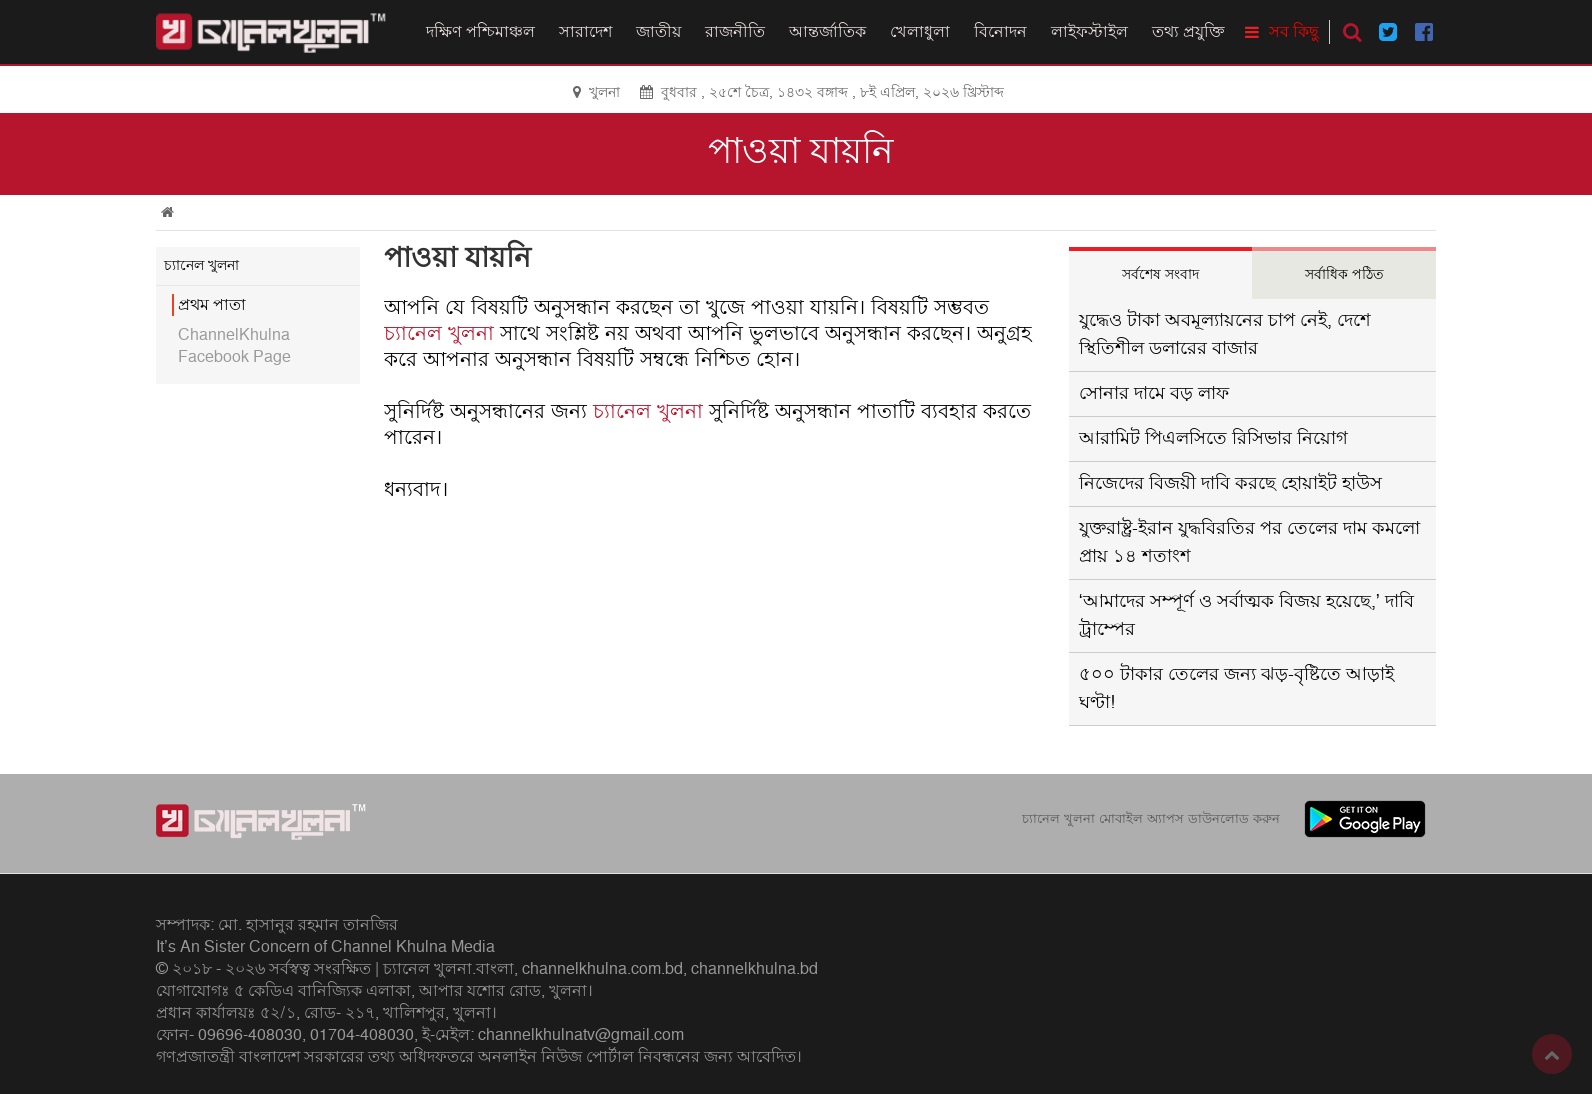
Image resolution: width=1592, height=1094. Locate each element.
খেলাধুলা (920, 32)
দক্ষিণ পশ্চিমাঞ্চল (480, 32)
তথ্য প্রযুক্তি (1188, 32)
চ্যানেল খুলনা (439, 334)
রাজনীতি (735, 32)
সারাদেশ (585, 32)
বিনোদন (1000, 32)
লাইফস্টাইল (1089, 32)
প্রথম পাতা (212, 305)
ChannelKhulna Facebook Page (234, 346)
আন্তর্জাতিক (827, 32)
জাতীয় (658, 32)
